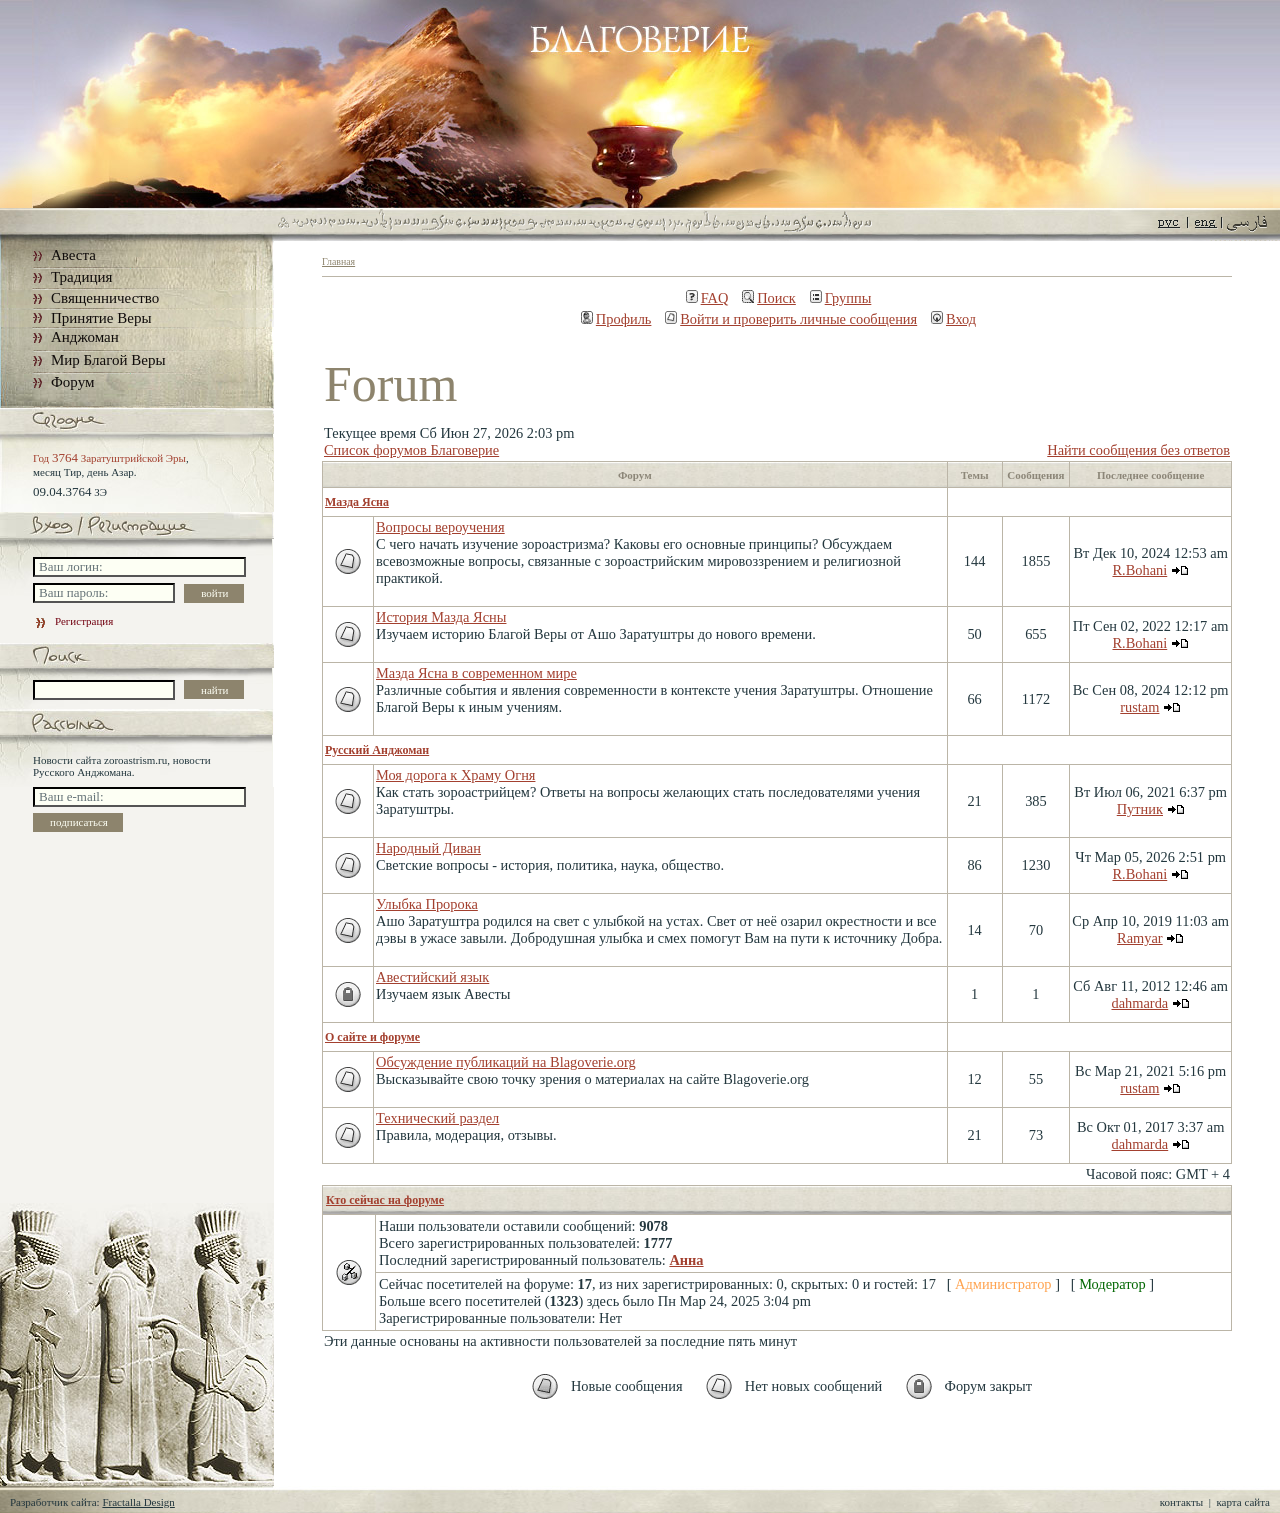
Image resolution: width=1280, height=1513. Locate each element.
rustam (1139, 707)
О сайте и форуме (372, 1037)
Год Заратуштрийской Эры (109, 458)
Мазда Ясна (357, 502)
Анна (686, 1260)
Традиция (81, 277)
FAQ (707, 298)
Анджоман (85, 337)
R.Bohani (1139, 570)
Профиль (616, 319)
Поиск (769, 298)
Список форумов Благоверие (411, 450)
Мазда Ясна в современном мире (476, 673)
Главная (338, 261)
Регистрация (73, 621)
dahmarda (1139, 1003)
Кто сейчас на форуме (385, 1200)
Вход (953, 319)
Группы (841, 298)
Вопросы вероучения (440, 527)
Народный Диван (428, 848)
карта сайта (1243, 1502)
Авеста (73, 255)
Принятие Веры (101, 318)
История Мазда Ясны (441, 617)
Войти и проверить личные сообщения (791, 319)
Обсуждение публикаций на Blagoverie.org (506, 1062)
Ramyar (1140, 938)
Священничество (105, 298)
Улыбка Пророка (427, 904)
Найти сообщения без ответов (1138, 450)
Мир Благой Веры (108, 360)
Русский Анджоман (377, 750)
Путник (1140, 809)
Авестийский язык (432, 977)
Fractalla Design (138, 1502)
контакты (1181, 1502)
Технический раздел (437, 1118)
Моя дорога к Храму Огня (455, 775)
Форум (72, 382)
